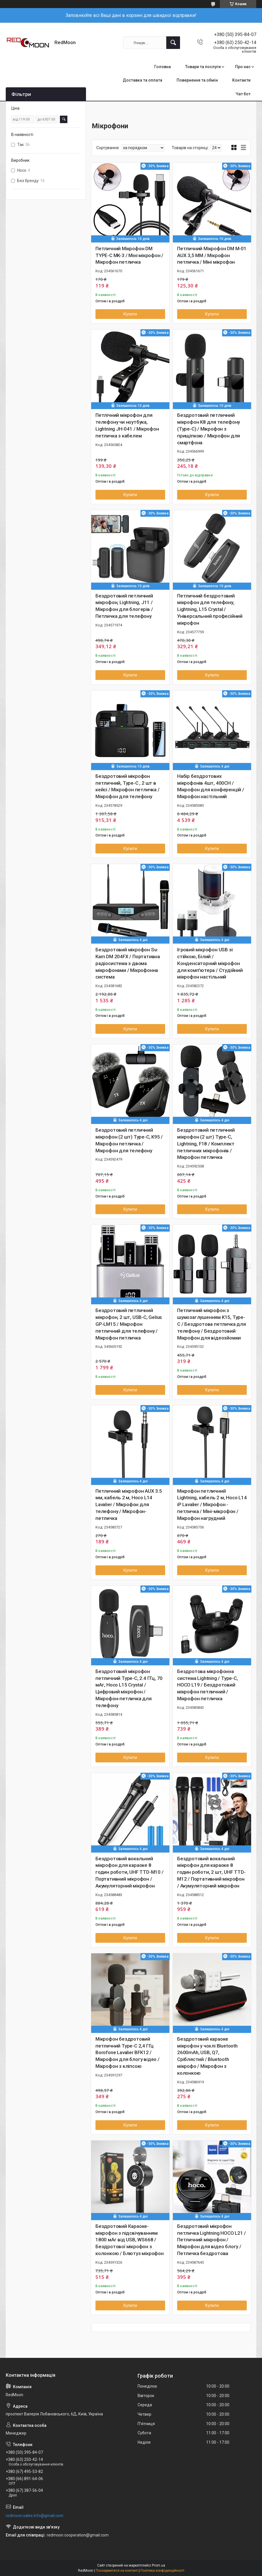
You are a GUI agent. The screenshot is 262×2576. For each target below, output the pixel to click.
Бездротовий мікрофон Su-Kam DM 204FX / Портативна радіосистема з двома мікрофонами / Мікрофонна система (127, 963)
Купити (130, 314)
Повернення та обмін (197, 80)
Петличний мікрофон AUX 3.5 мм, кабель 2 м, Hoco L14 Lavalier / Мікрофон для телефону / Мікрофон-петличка (128, 1504)
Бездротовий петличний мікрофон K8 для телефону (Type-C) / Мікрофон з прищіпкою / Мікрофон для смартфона (208, 428)
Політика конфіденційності (162, 2571)
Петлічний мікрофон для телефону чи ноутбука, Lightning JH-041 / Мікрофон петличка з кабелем (127, 425)
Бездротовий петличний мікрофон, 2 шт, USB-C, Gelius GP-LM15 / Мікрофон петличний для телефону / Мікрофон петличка (128, 1323)
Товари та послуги (203, 66)
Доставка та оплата (142, 80)
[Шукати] (173, 42)
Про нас (243, 66)
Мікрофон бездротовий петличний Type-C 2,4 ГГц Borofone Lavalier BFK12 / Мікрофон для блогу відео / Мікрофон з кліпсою (127, 2052)
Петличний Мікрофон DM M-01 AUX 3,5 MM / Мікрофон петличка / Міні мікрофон (212, 255)
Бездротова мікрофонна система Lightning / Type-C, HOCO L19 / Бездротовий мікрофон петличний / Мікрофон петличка (207, 1684)
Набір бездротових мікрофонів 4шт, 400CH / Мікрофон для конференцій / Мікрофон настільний (210, 786)
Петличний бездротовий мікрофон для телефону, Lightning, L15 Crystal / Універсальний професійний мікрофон (210, 609)
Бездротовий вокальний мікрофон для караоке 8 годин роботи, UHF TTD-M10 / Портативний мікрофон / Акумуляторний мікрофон (129, 1872)
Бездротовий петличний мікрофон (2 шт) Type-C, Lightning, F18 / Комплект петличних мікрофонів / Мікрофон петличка (206, 1143)
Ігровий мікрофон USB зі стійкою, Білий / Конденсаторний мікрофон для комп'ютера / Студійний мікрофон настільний (210, 963)
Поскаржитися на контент (117, 2571)
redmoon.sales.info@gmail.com (34, 2515)
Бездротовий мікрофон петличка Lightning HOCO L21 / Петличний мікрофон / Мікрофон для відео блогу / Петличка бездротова (211, 2239)
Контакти (241, 80)
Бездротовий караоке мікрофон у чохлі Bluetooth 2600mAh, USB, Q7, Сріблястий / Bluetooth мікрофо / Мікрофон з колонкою (207, 2056)
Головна (162, 66)
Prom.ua (158, 2565)
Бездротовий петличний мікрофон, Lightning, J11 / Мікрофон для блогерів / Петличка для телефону (124, 606)
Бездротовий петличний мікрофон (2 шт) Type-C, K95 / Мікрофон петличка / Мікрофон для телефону (129, 1140)
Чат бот (243, 94)
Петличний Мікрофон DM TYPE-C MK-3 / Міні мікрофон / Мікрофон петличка (129, 255)
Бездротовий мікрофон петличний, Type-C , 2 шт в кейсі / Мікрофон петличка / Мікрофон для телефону (127, 786)
